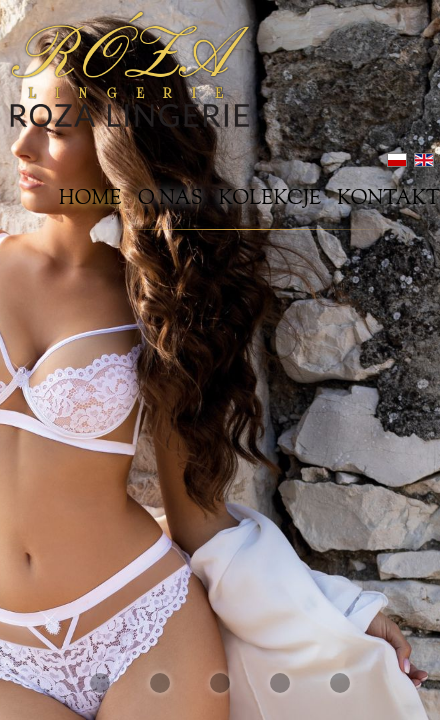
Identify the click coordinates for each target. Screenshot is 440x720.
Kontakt (388, 200)
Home (90, 200)
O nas (170, 200)
